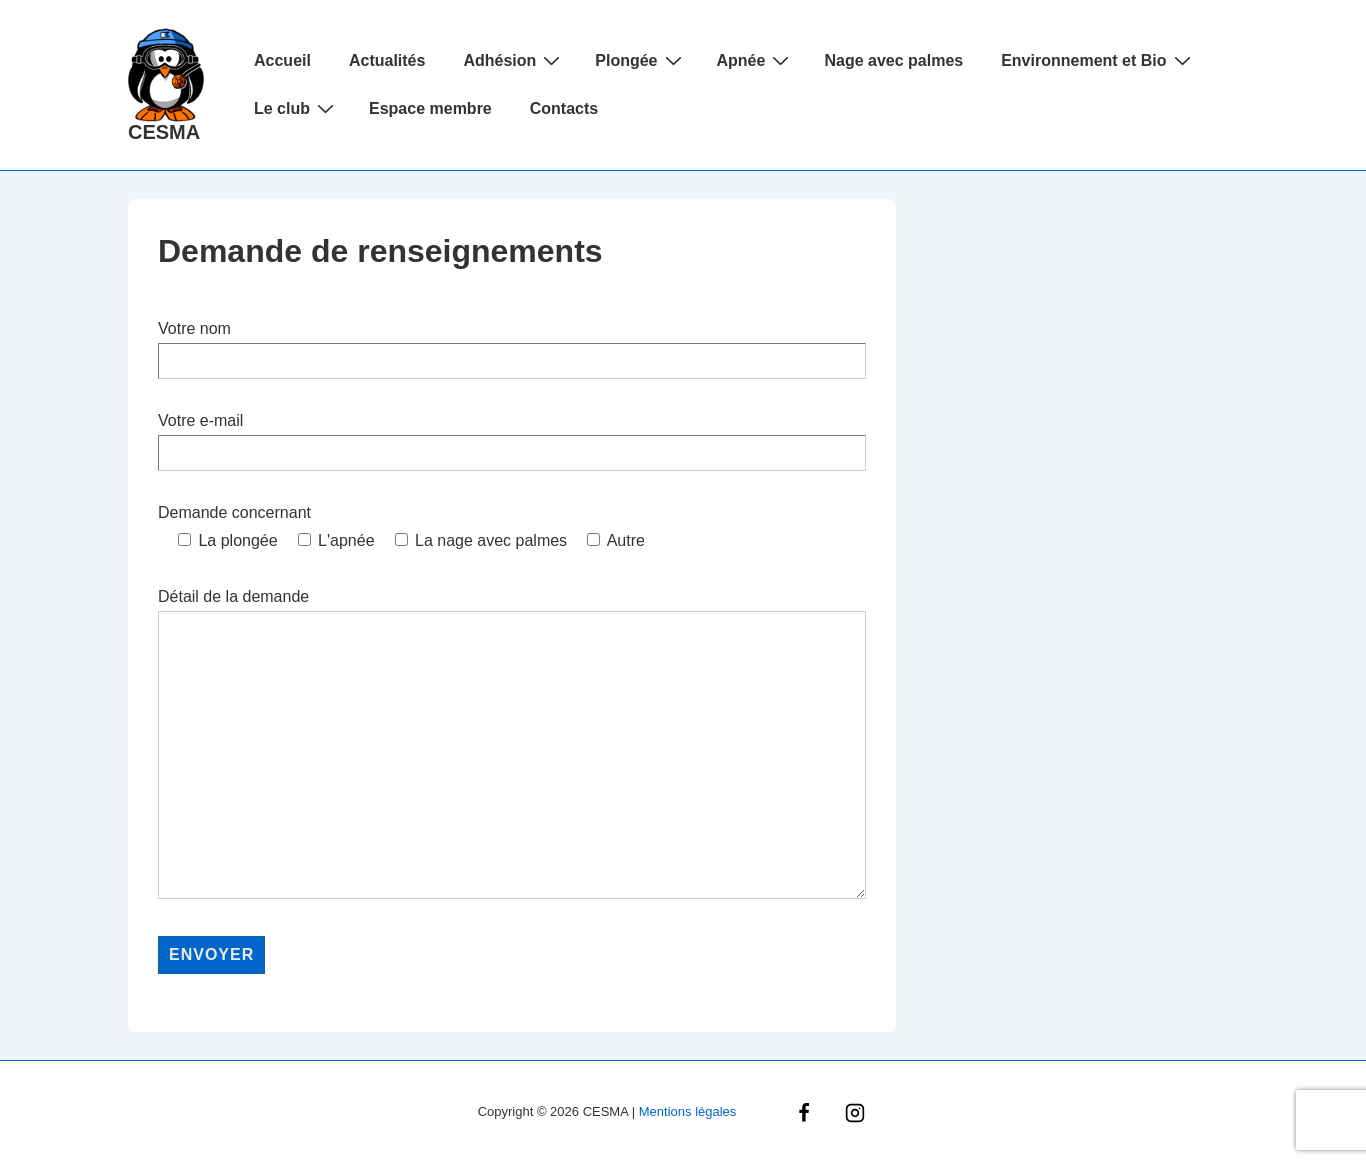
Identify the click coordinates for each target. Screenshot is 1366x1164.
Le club (296, 108)
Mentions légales (688, 1111)
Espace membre (430, 108)
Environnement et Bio (1098, 60)
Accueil (282, 60)
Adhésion (514, 60)
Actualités (387, 60)
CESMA (164, 132)
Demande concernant (234, 512)
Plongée (640, 60)
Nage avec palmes (893, 60)
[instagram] (855, 1113)
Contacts (564, 108)
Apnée (756, 60)
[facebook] (804, 1113)
